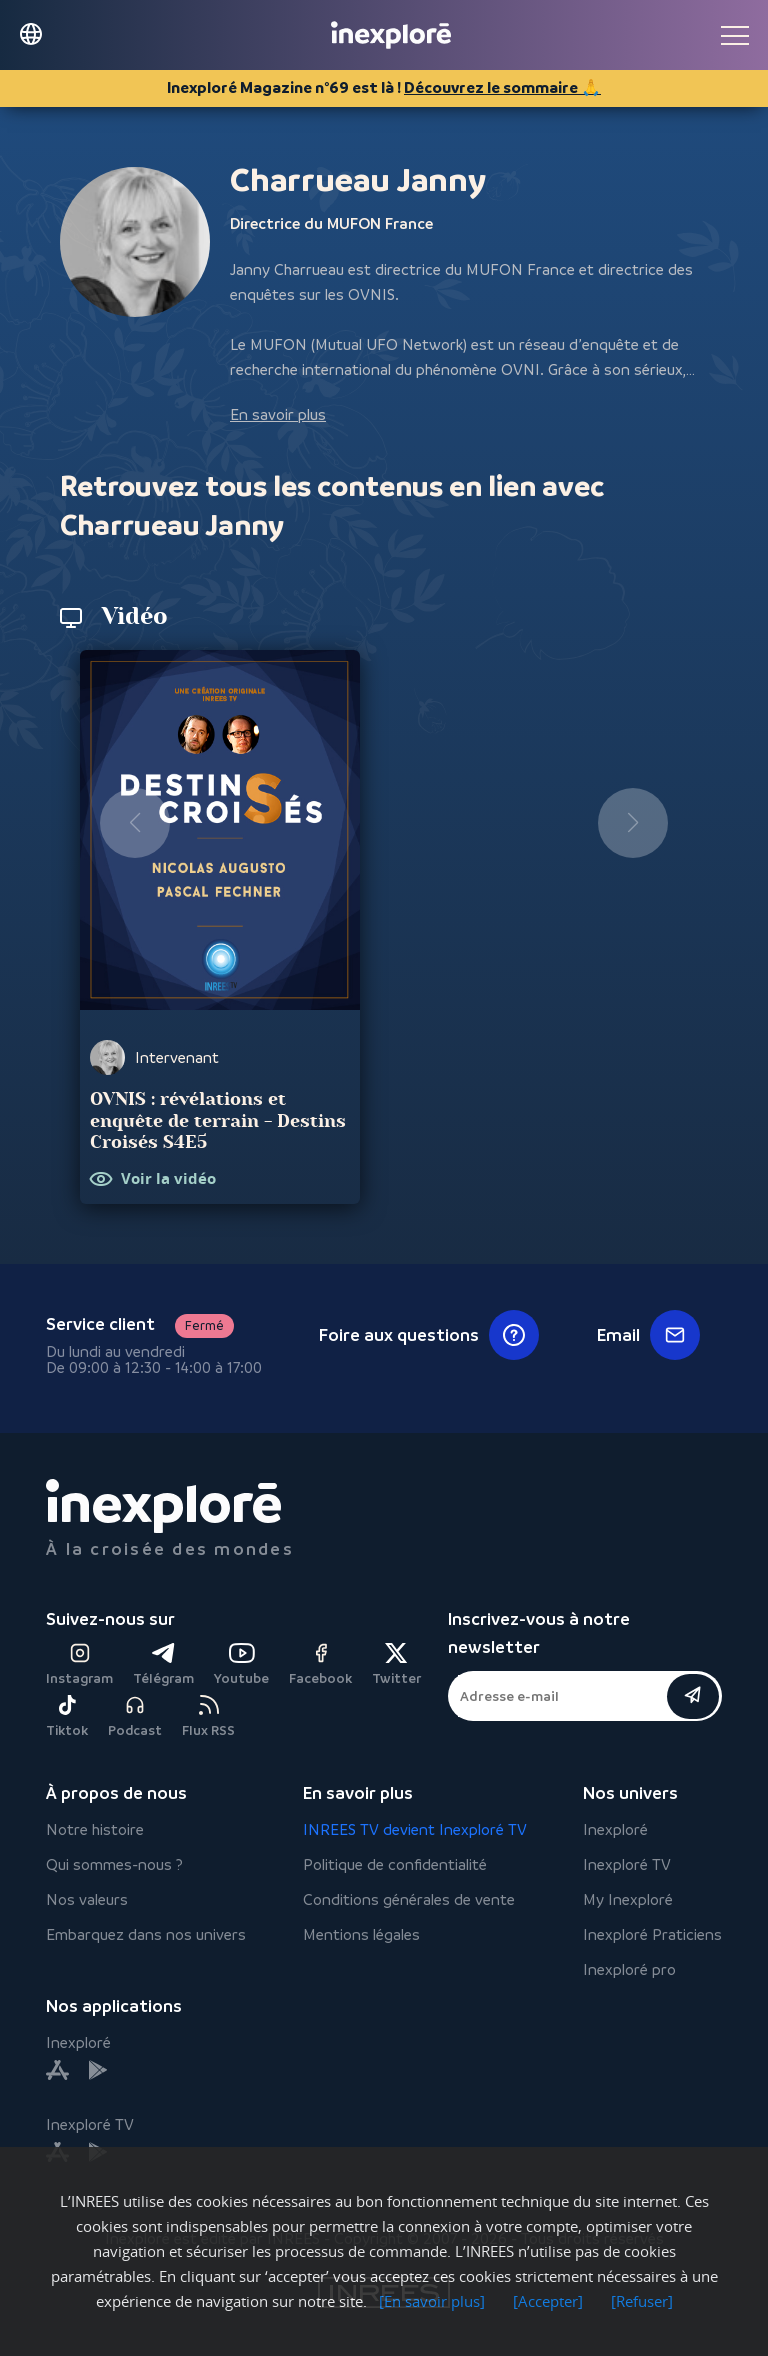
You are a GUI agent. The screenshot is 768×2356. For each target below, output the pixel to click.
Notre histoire (95, 1829)
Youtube (241, 1664)
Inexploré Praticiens (652, 1934)
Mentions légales (361, 1934)
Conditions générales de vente (409, 1899)
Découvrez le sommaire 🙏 (502, 88)
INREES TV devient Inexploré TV (415, 1829)
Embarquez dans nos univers (146, 1934)
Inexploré (615, 1829)
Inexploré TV (627, 1864)
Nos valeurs (87, 1899)
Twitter (396, 1664)
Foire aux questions (429, 1335)
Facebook (320, 1664)
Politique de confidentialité (395, 1864)
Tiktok (67, 1716)
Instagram (79, 1664)
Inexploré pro (629, 1969)
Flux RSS (208, 1716)
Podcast (135, 1716)
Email (648, 1335)
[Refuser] (642, 2301)
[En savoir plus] (432, 2301)
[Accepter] (548, 2301)
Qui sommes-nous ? (114, 1864)
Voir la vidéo (168, 1179)
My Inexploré (628, 1899)
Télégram (163, 1664)
